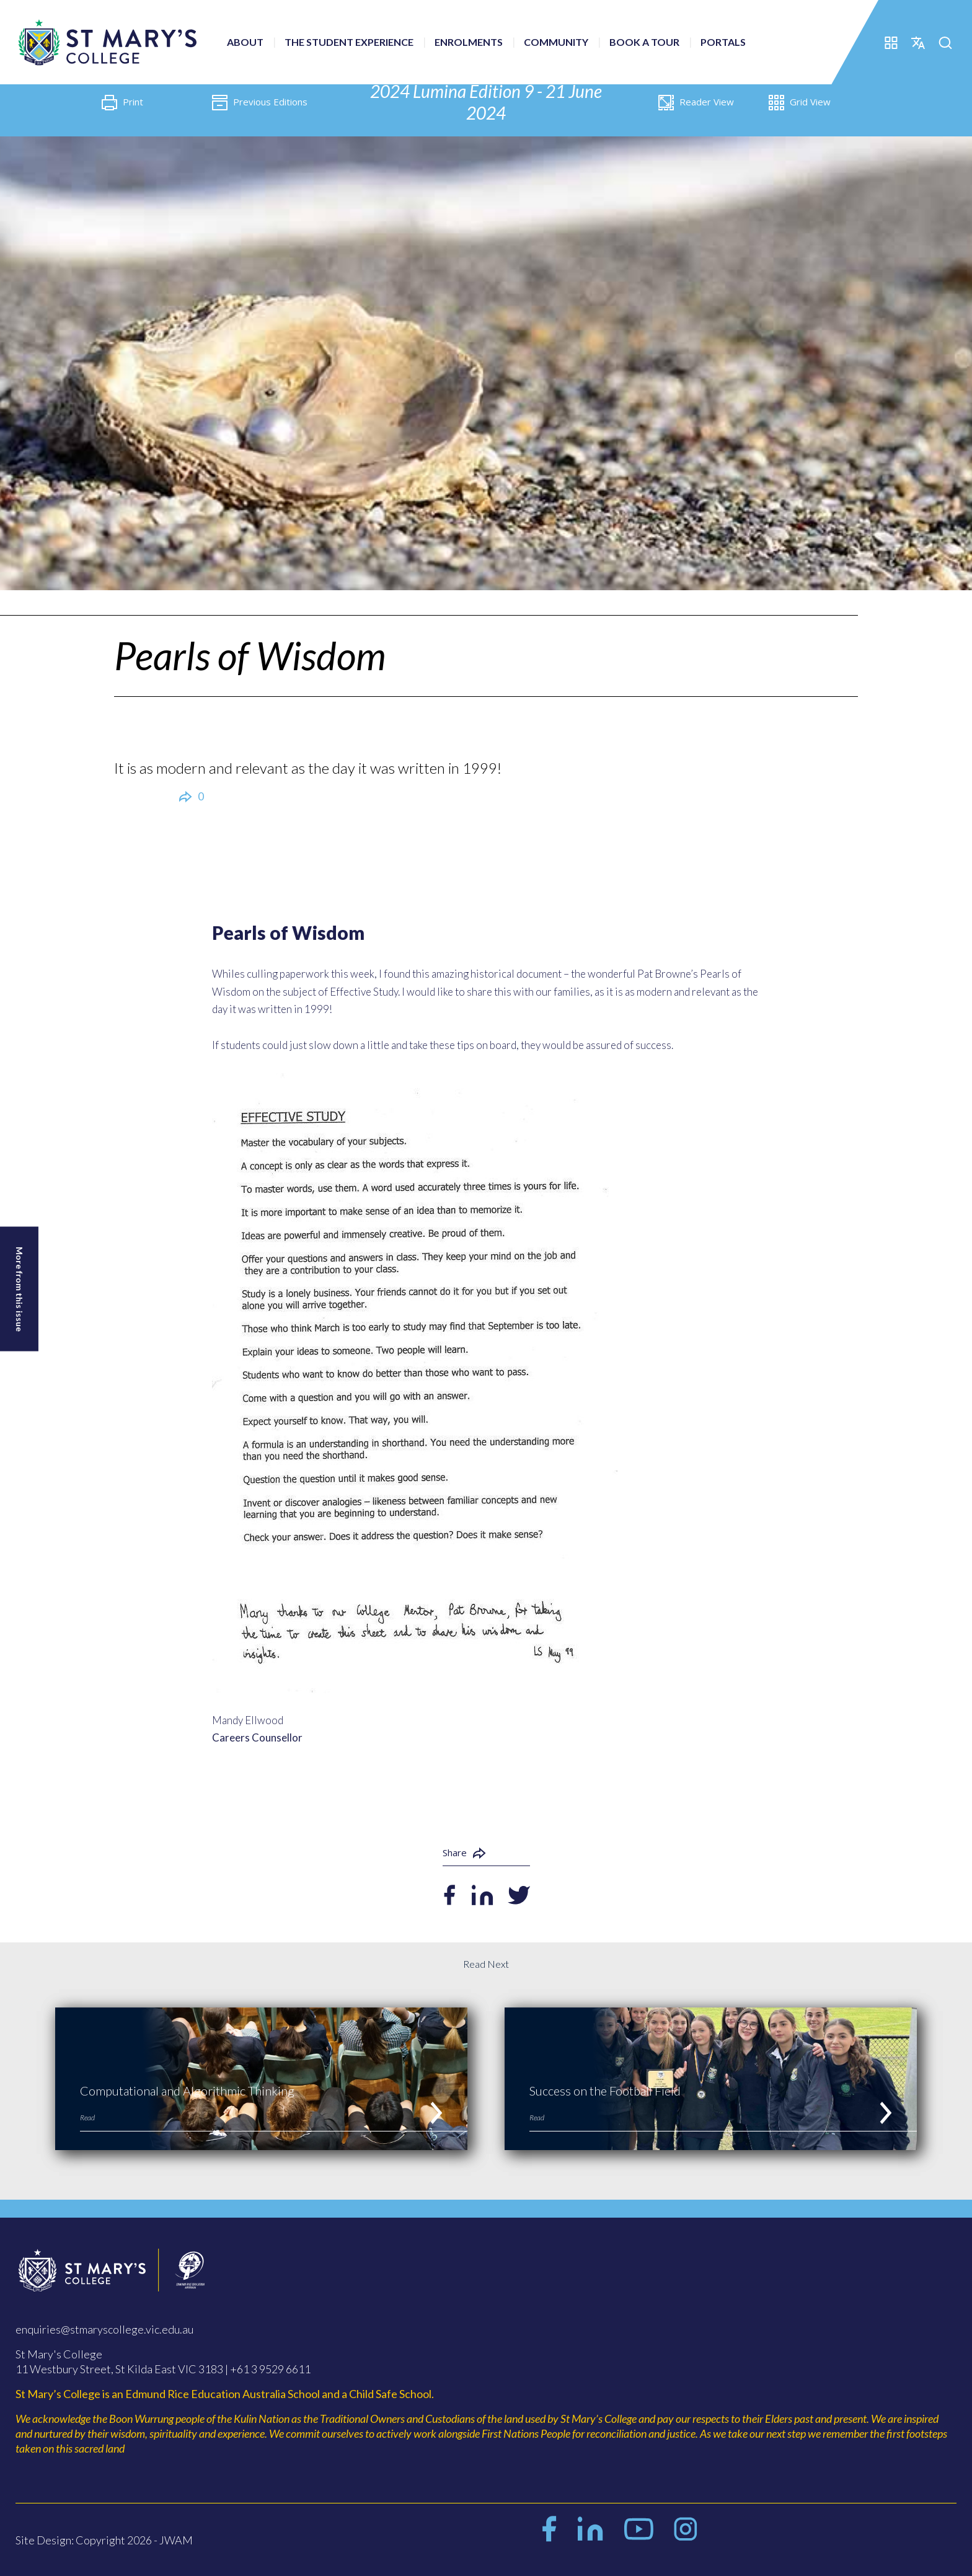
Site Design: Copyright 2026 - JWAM (104, 2540)
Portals (723, 42)
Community (556, 42)
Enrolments (469, 42)
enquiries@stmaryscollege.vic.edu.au (104, 2329)
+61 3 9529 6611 (270, 2369)
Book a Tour (644, 42)
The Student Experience (349, 42)
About (245, 42)
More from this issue (19, 1288)
